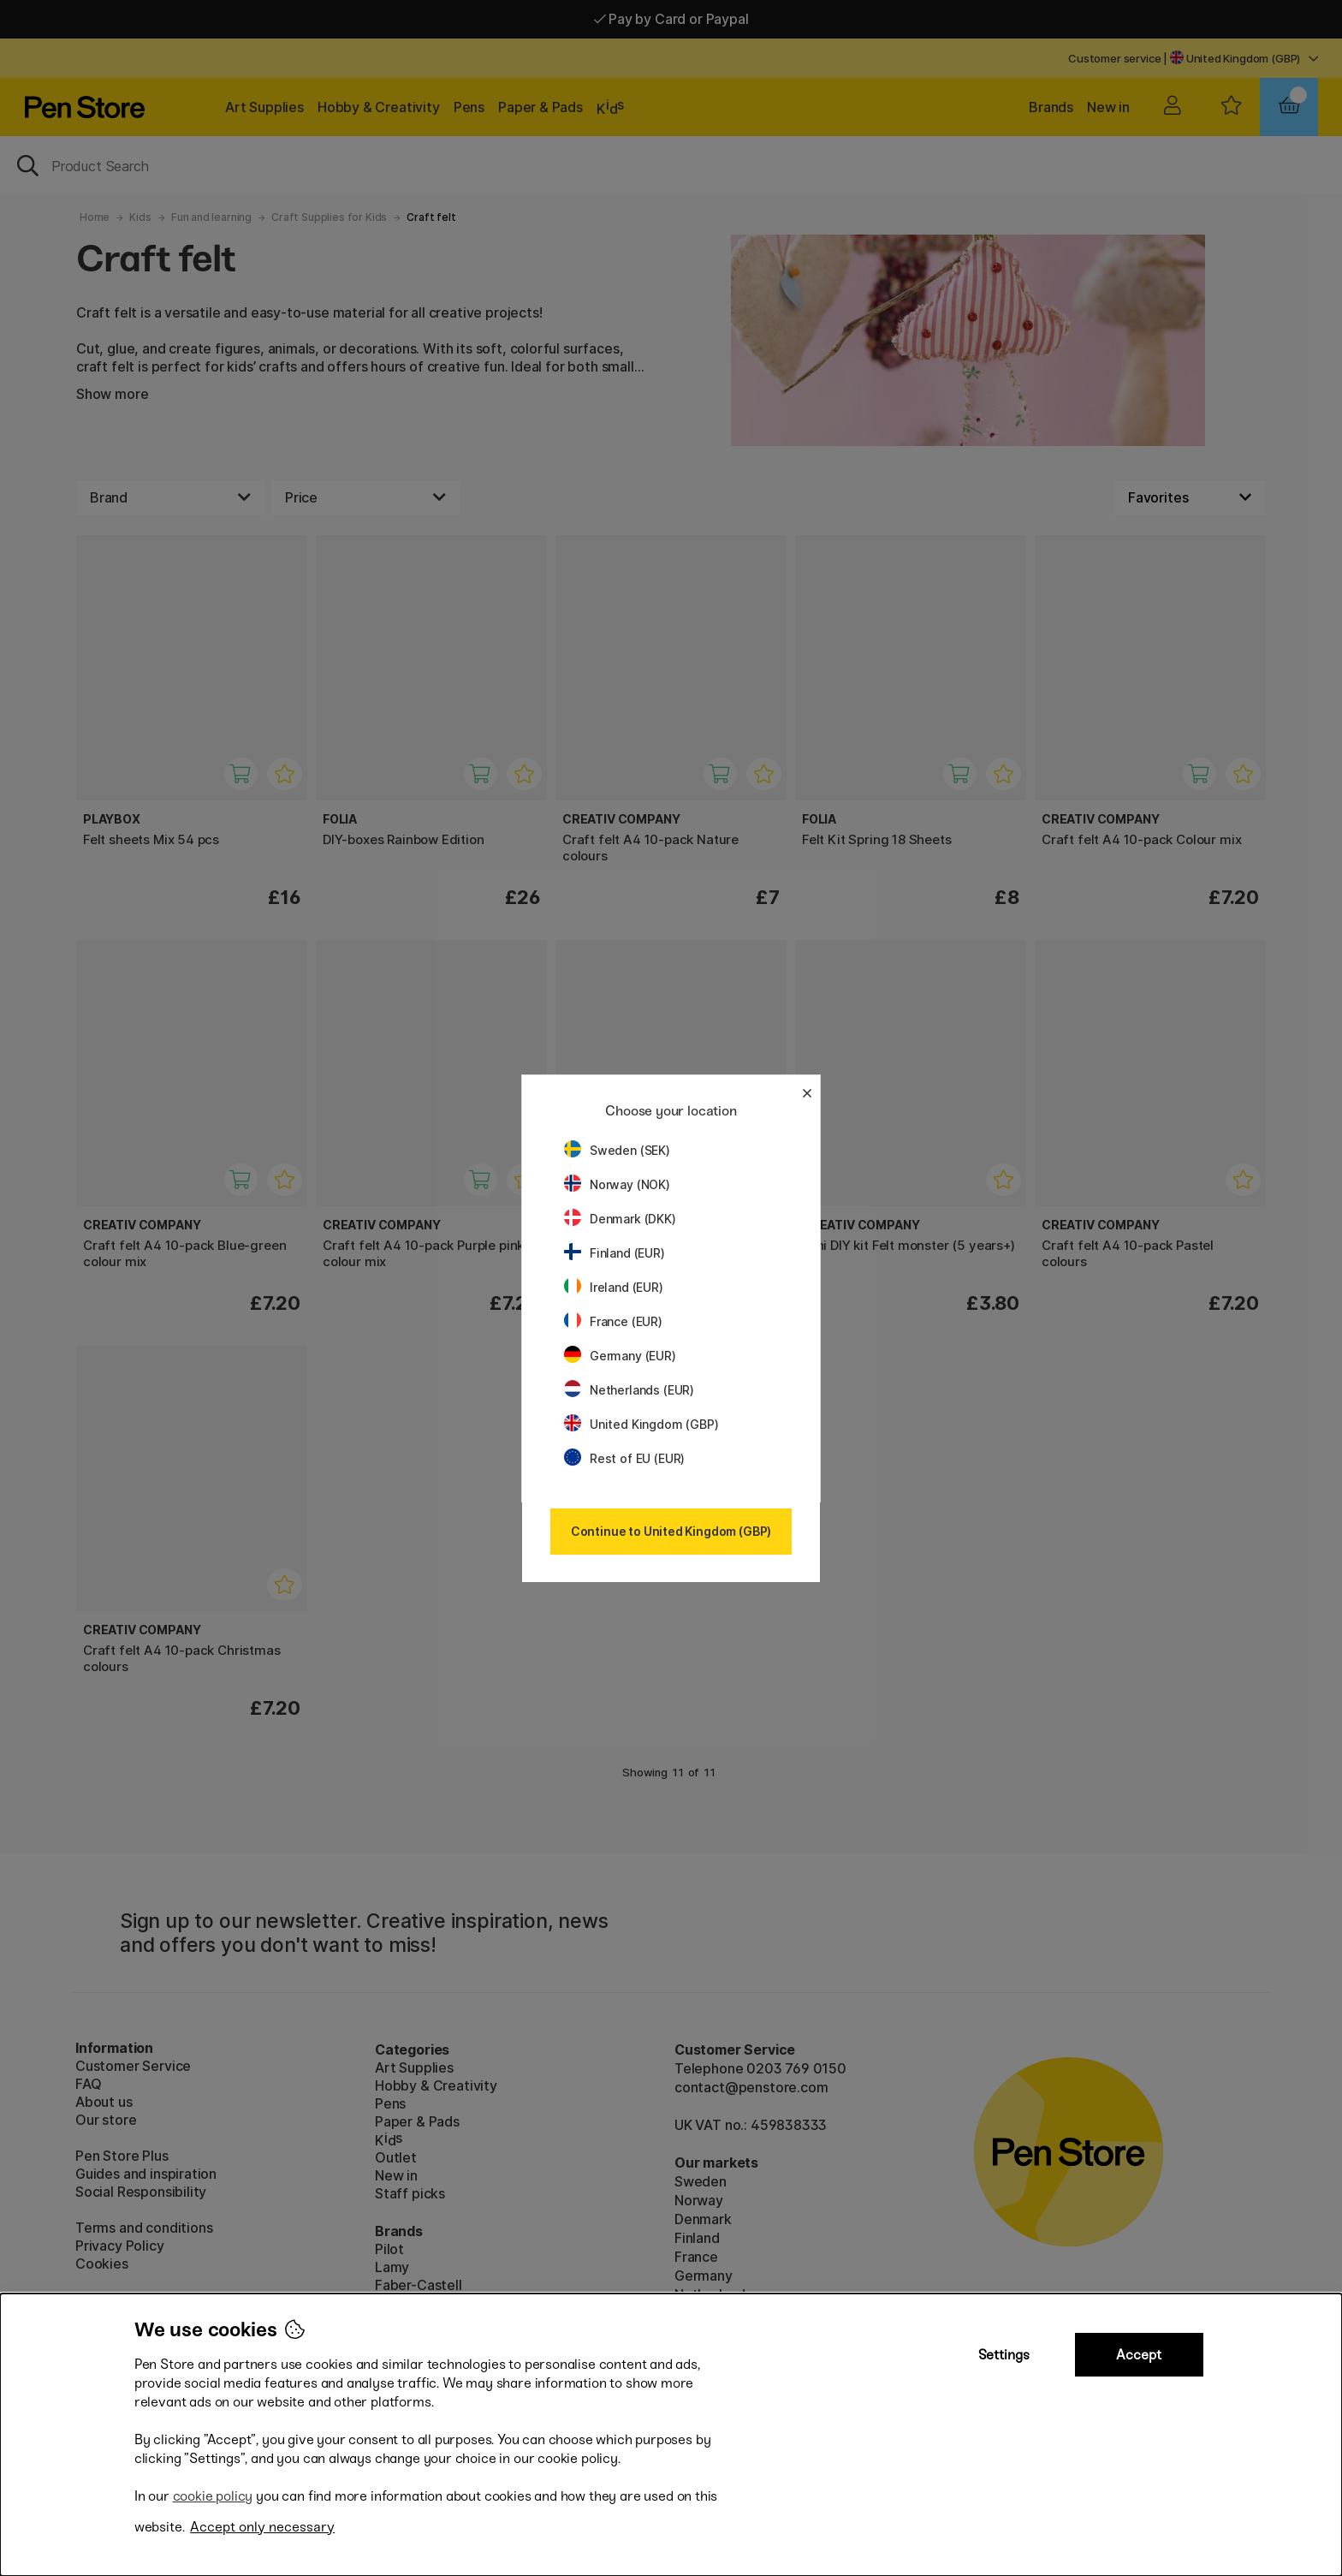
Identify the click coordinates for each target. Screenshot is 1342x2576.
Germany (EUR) (620, 1355)
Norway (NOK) (617, 1184)
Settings (1004, 2355)
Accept (1138, 2355)
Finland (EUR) (614, 1253)
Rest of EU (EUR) (624, 1458)
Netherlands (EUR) (629, 1390)
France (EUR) (613, 1321)
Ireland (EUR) (613, 1287)
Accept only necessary (262, 2527)
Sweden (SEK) (617, 1150)
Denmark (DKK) (620, 1218)
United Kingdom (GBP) (641, 1424)
